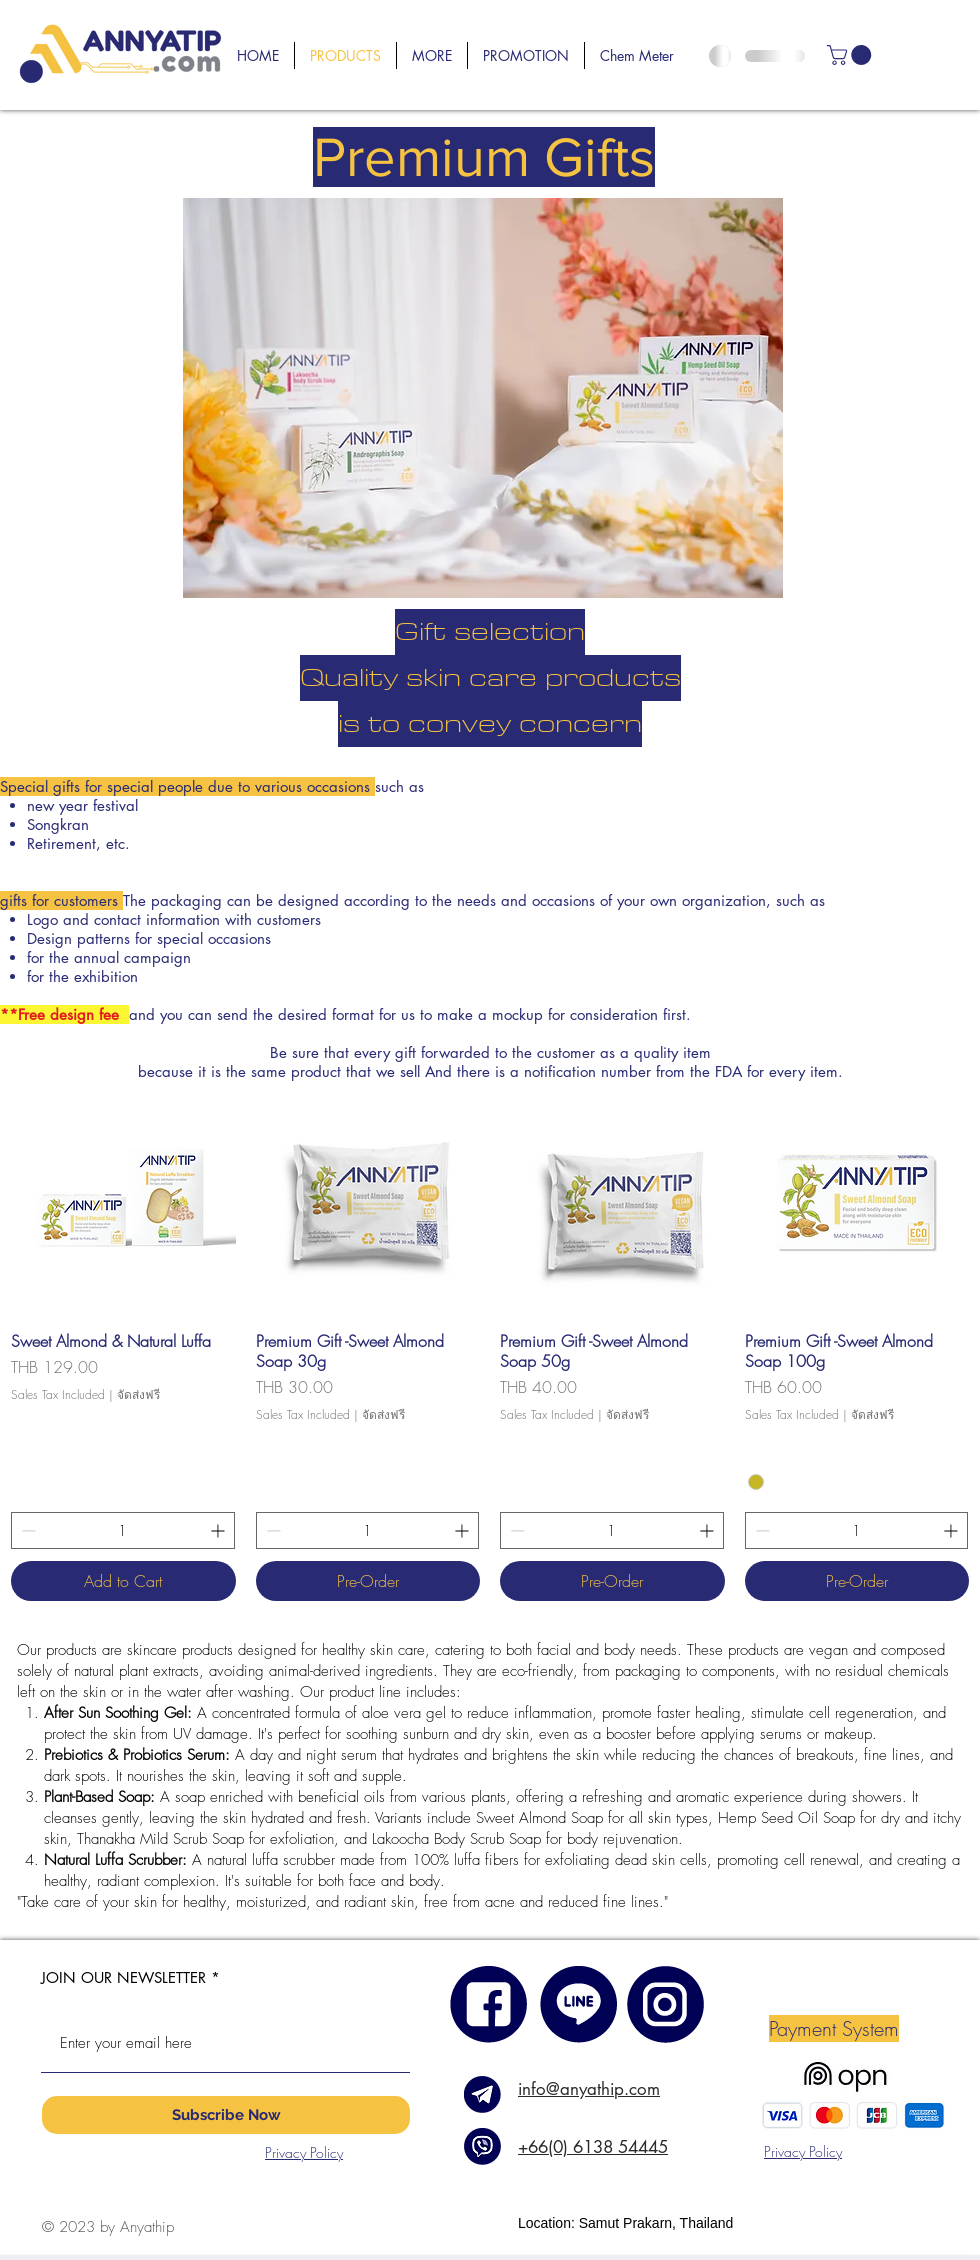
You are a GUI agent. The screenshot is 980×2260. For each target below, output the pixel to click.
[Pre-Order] (368, 1581)
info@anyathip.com (589, 2089)
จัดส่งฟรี (138, 1395)
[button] (432, 55)
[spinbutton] (123, 1530)
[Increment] (219, 1530)
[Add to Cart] (123, 1581)
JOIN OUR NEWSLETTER (123, 1977)
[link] (851, 55)
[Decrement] (26, 1530)
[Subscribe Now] (226, 2115)
